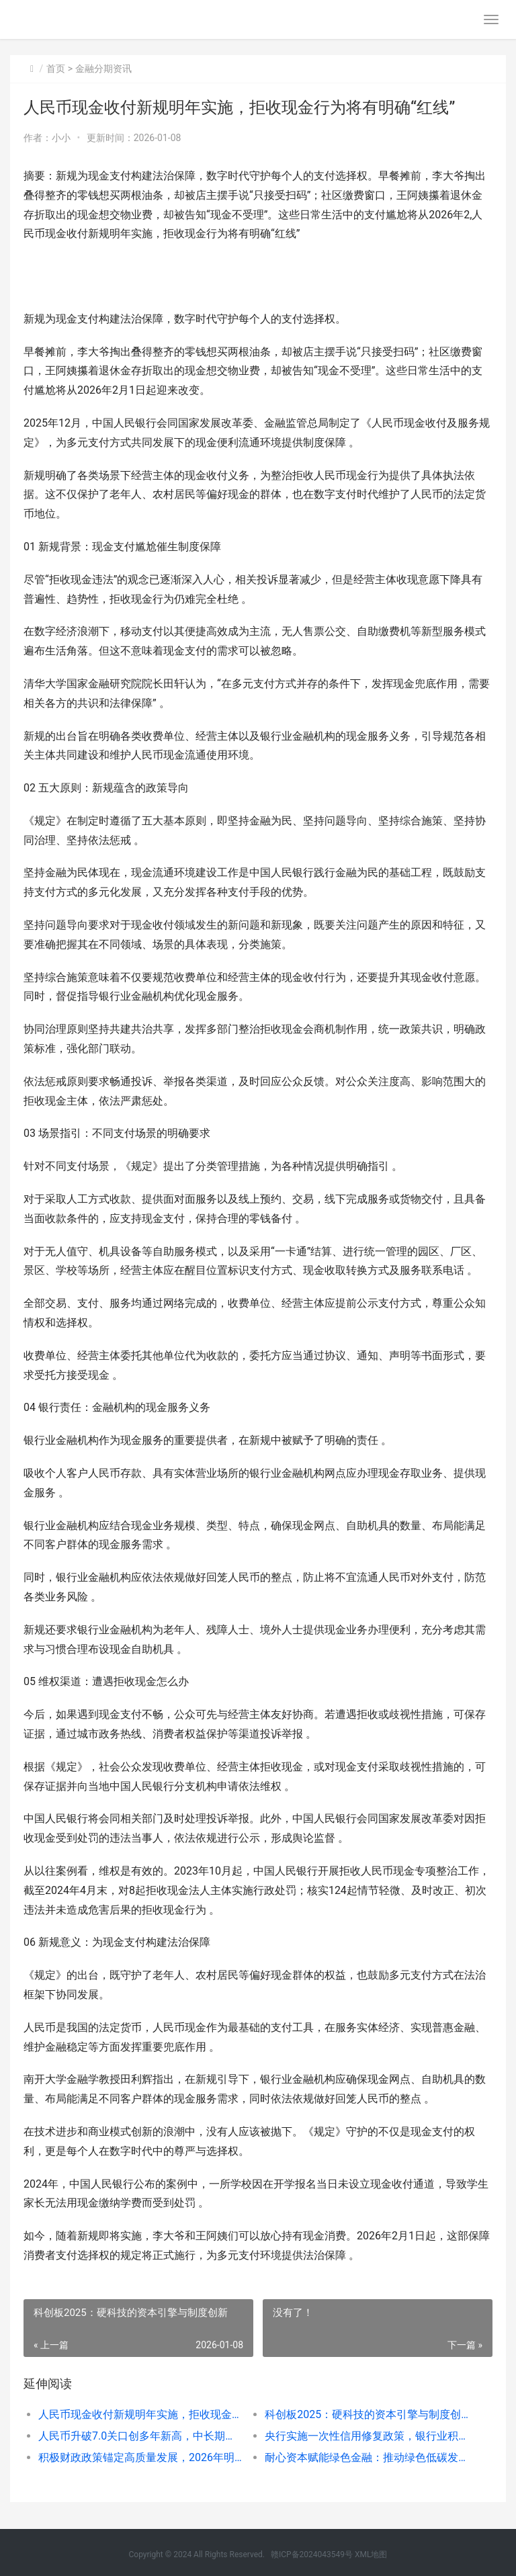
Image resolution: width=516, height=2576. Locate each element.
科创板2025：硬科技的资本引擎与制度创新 (367, 2414)
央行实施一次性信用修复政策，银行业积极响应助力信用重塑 (367, 2436)
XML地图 (371, 2554)
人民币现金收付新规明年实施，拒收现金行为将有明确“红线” (140, 2414)
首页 (55, 68)
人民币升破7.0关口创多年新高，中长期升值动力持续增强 (140, 2436)
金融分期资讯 (103, 68)
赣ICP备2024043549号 (312, 2554)
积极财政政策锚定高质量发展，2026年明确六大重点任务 (140, 2457)
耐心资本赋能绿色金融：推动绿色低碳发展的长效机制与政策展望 (367, 2457)
